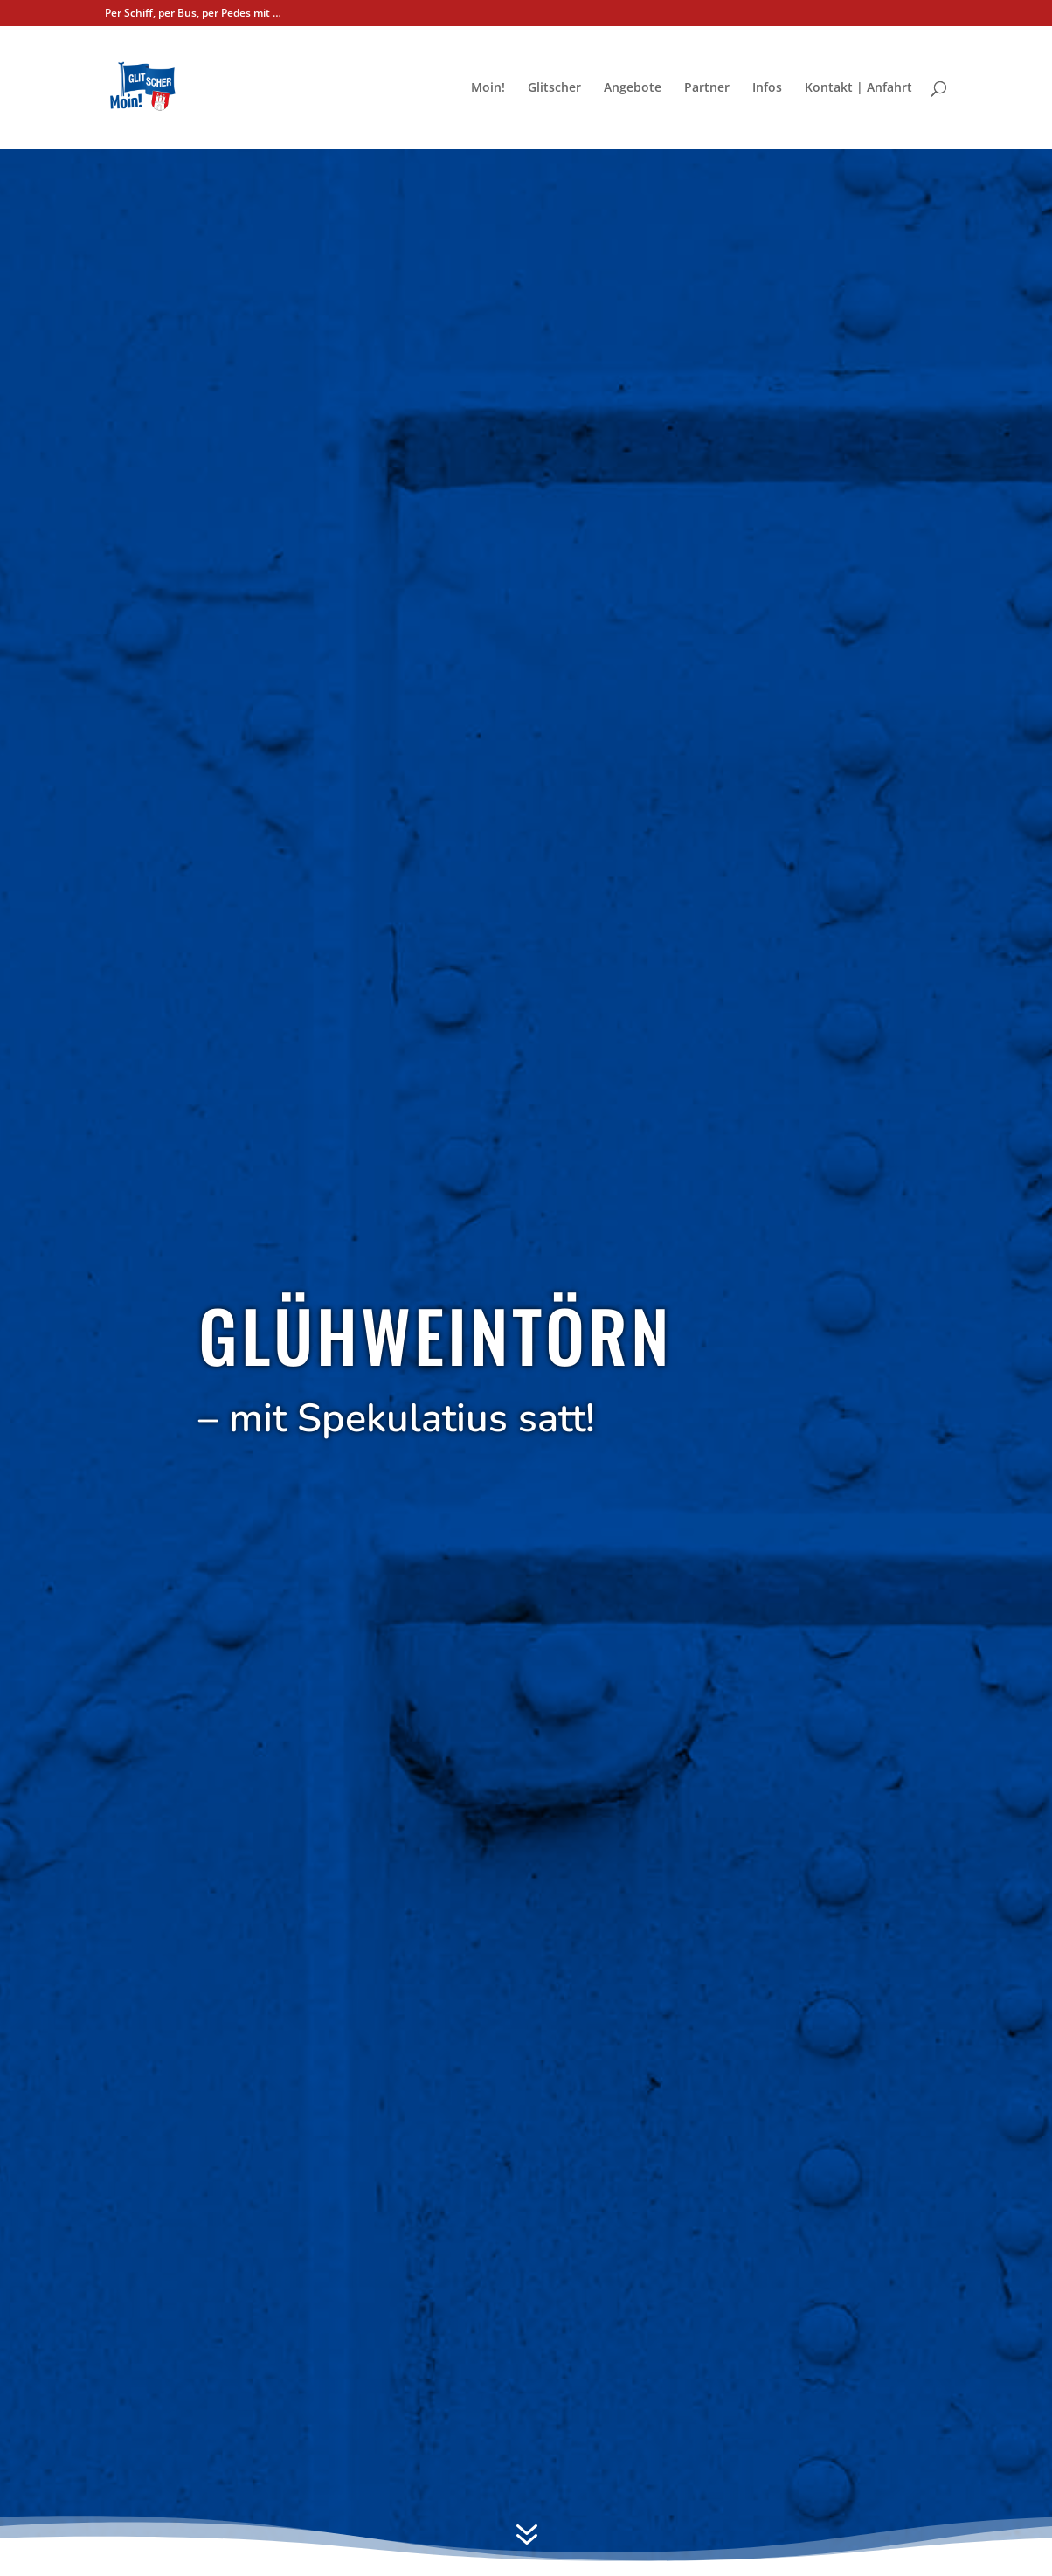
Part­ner (707, 88)
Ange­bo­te (632, 88)
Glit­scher (554, 88)
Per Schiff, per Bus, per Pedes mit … (193, 14)
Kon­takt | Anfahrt (858, 88)
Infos (767, 88)
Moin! (488, 88)
